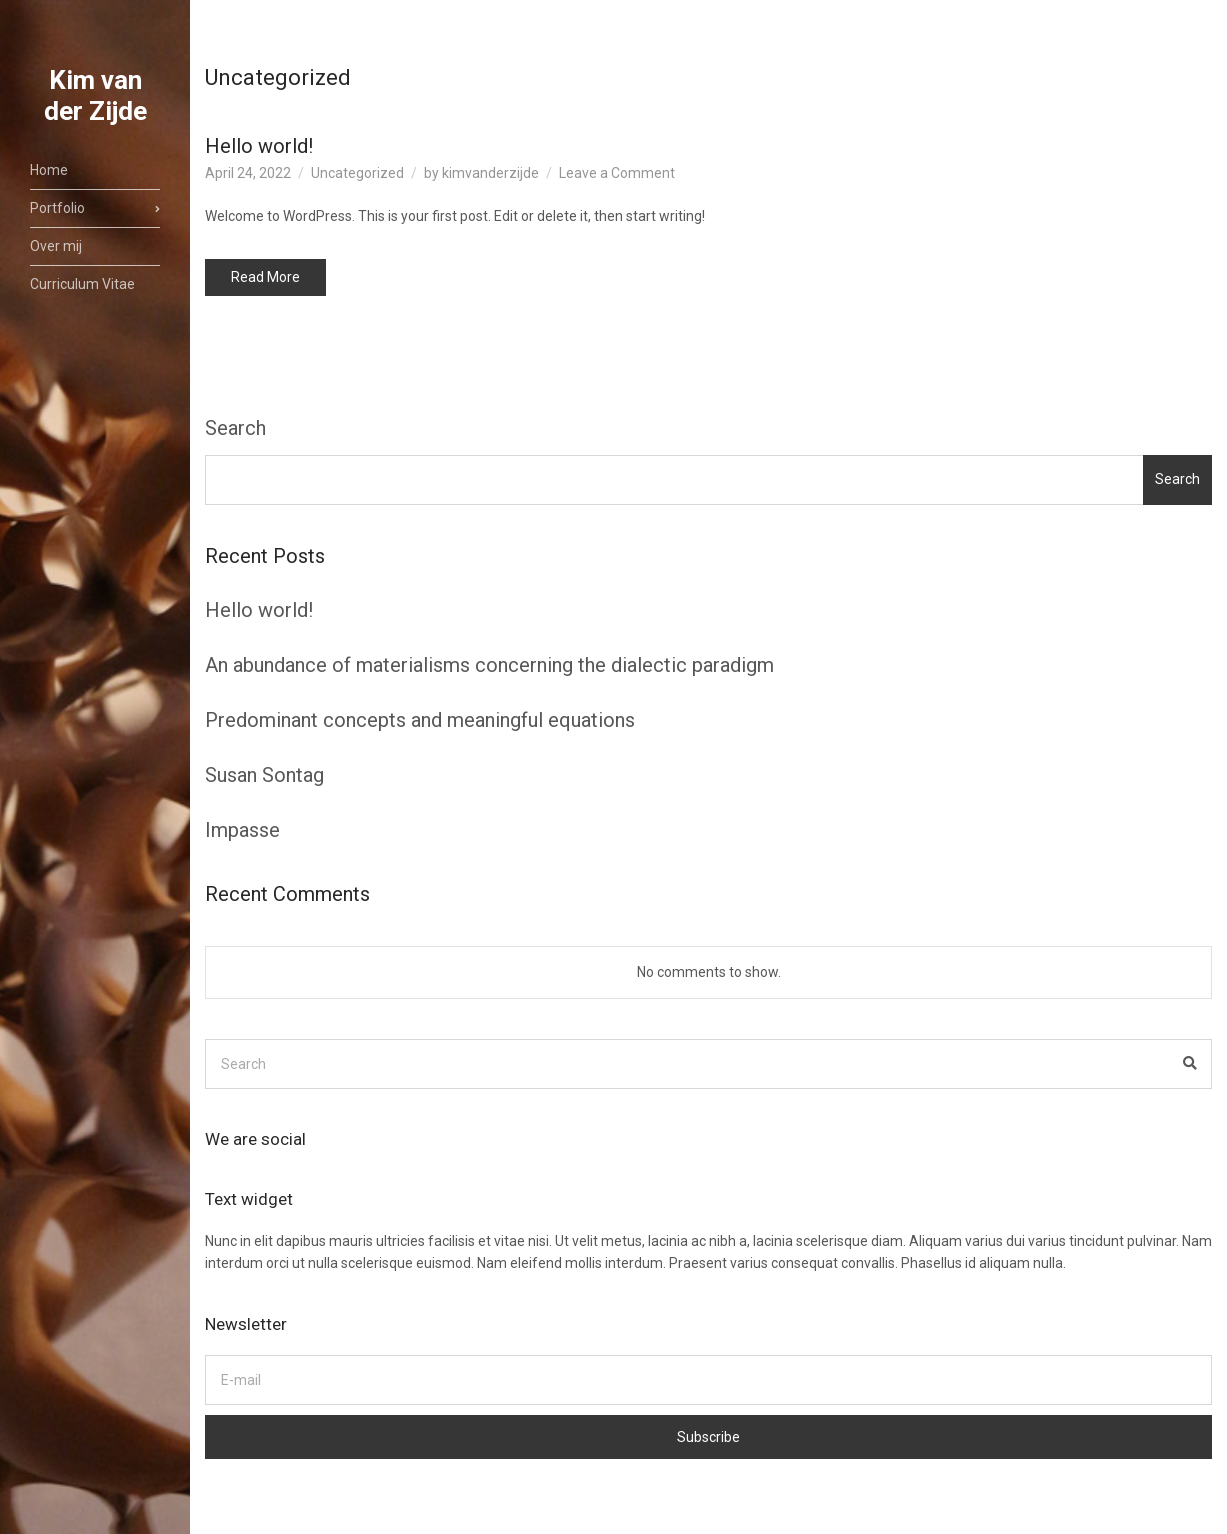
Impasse (242, 830)
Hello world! (259, 146)
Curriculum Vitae (82, 284)
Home (49, 170)
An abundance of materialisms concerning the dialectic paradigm (489, 665)
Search (235, 428)
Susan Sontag (264, 775)
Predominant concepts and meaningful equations (420, 720)
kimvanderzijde (490, 173)
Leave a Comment (617, 173)
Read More (265, 277)
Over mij (56, 246)
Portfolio (57, 208)
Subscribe (708, 1437)
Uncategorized (357, 173)
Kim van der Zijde (95, 95)
